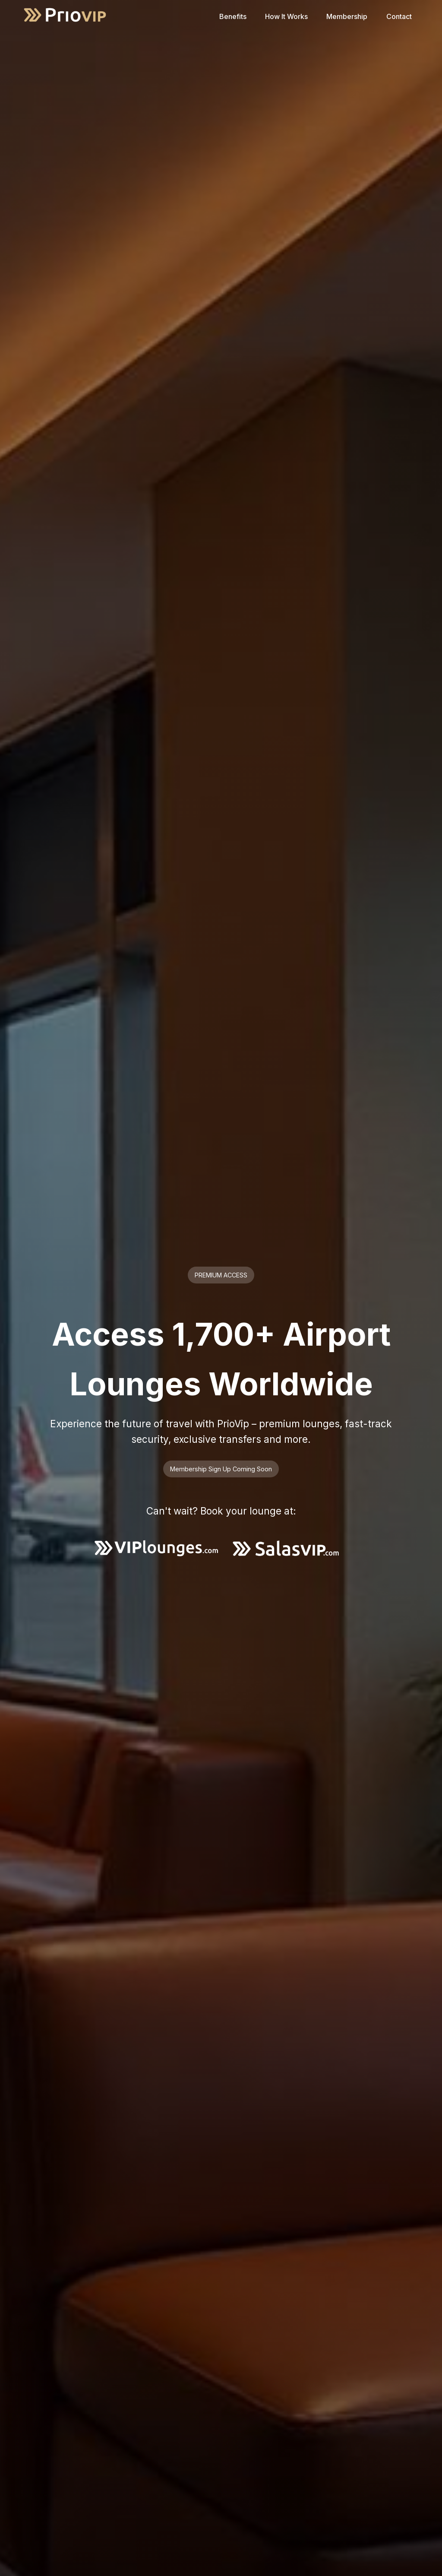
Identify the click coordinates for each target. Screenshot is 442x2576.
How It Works (286, 16)
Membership (346, 16)
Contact (399, 16)
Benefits (232, 16)
